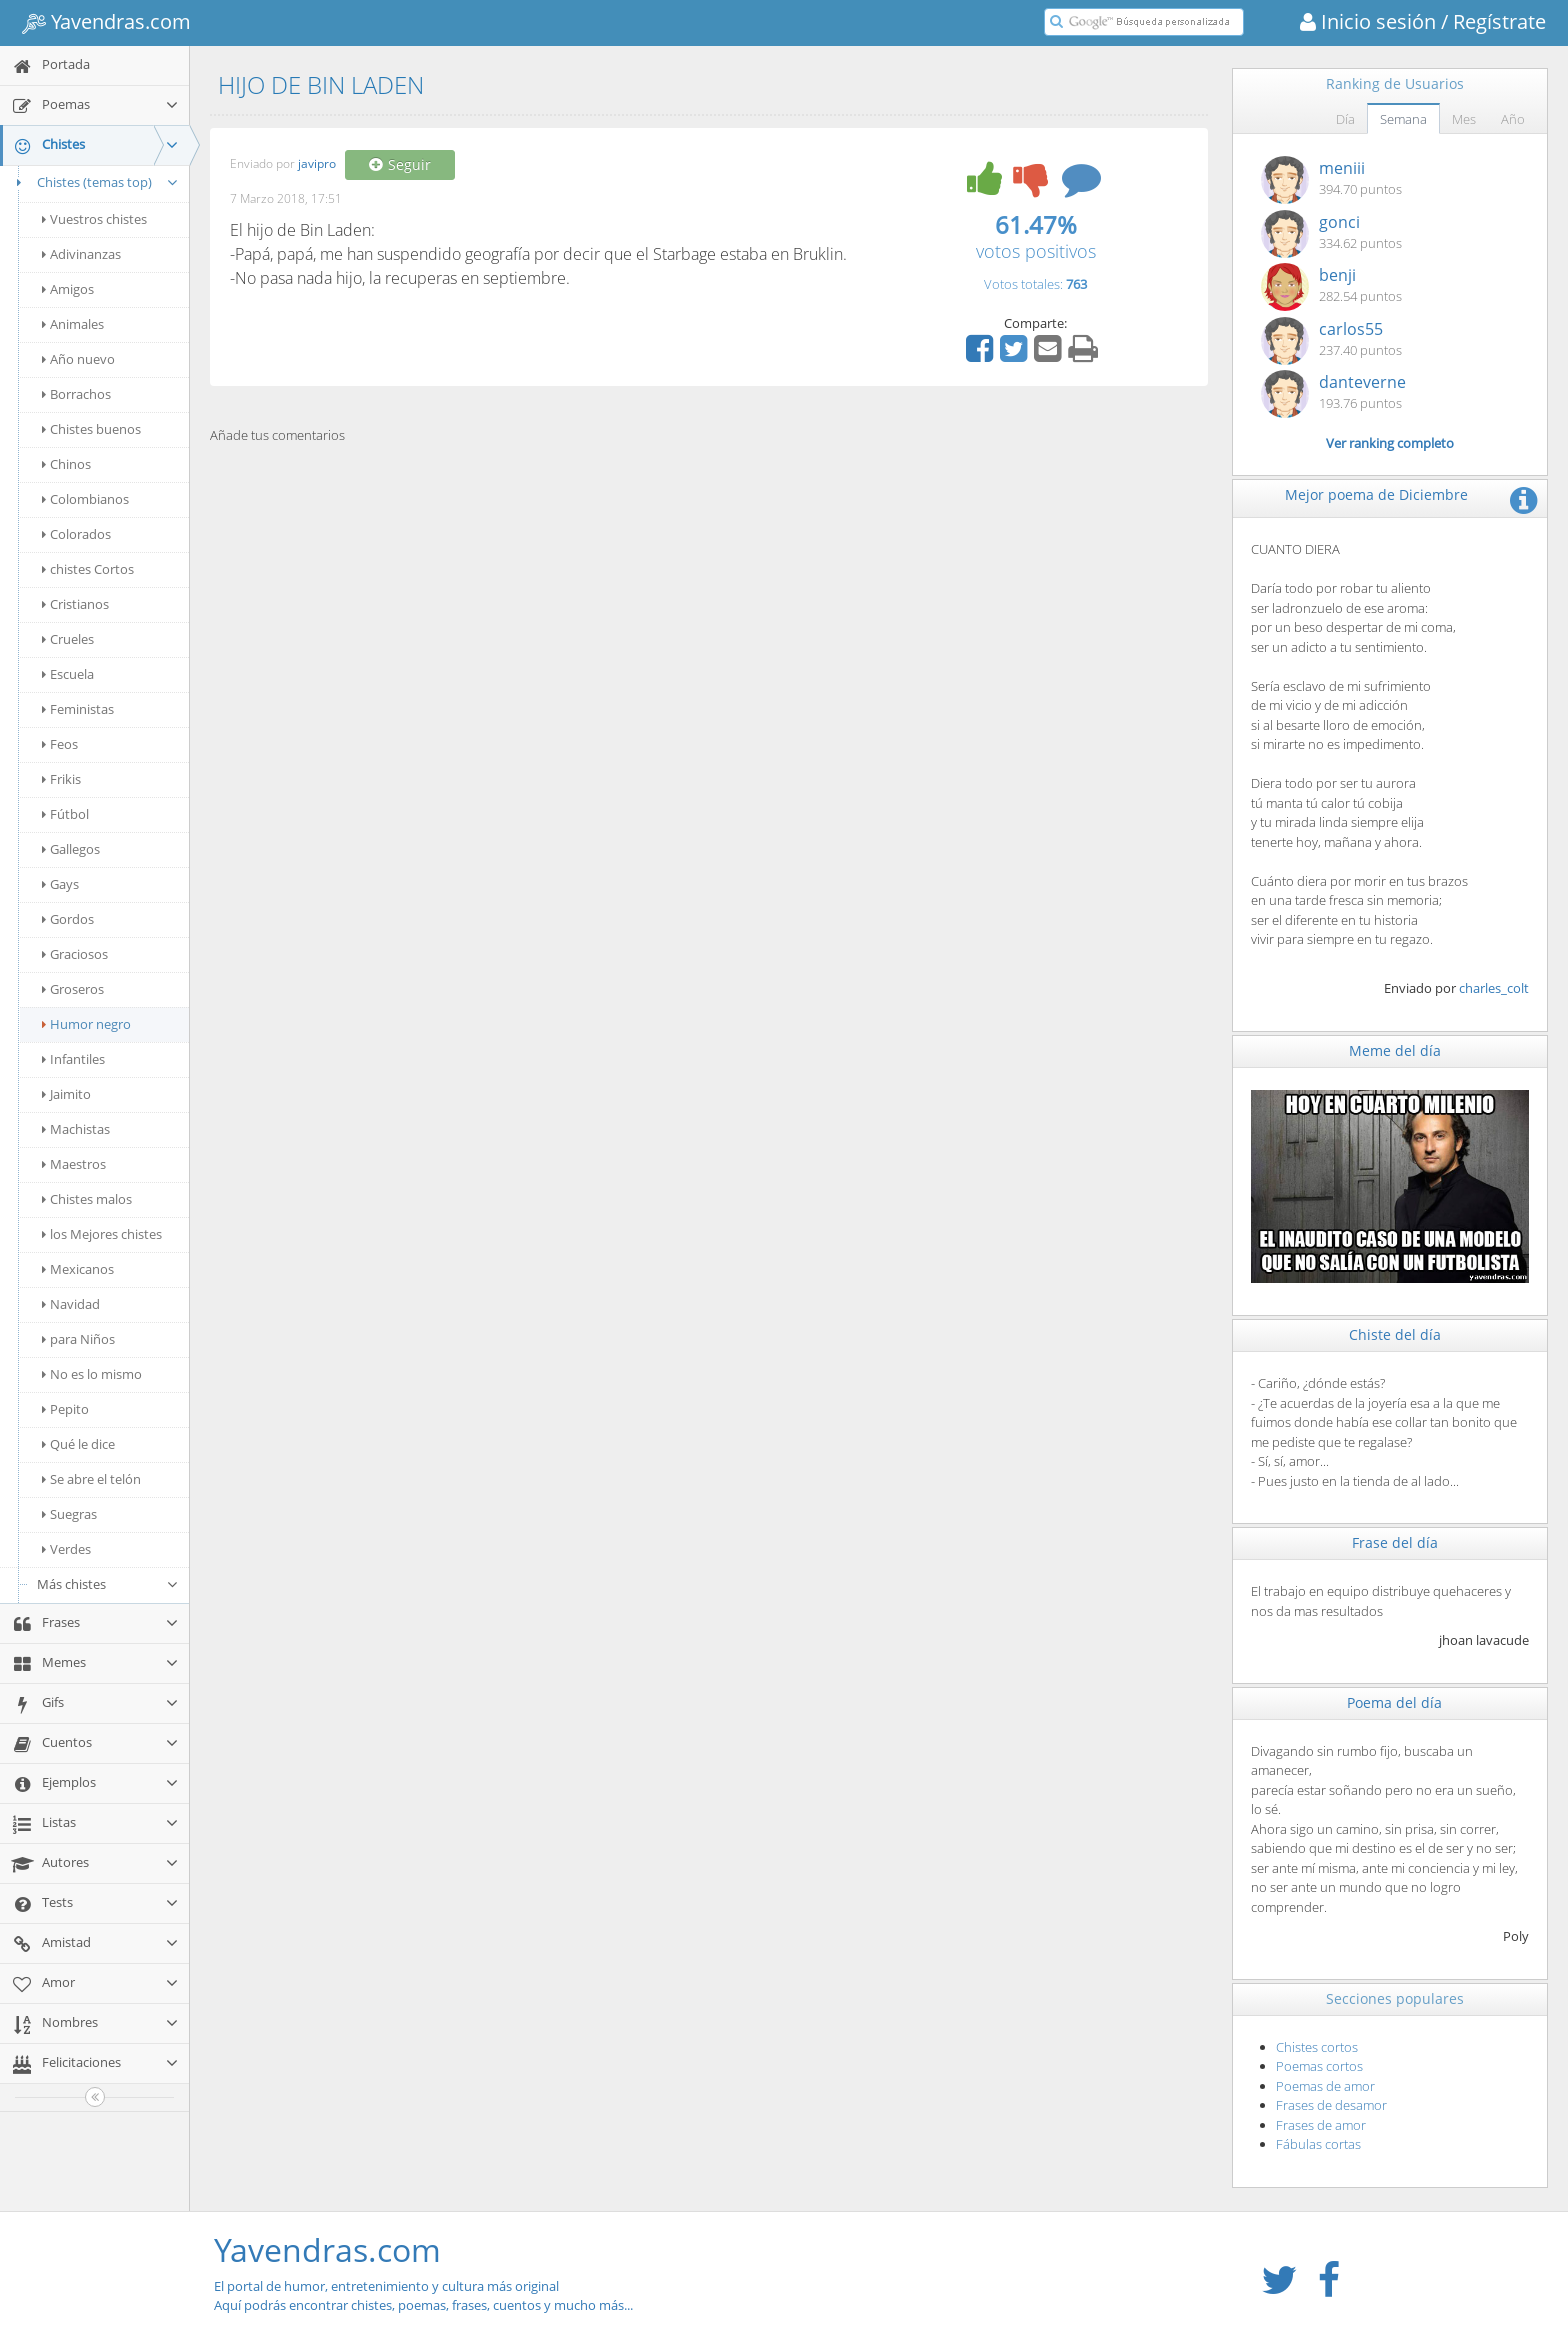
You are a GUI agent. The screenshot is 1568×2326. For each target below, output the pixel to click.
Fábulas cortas (1318, 2144)
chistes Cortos (88, 569)
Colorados (76, 534)
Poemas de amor (1325, 2086)
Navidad (71, 1304)
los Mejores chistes (102, 1234)
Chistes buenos (91, 429)
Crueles (68, 639)
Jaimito (66, 1094)
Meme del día (1395, 1050)
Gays (60, 884)
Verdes (66, 1549)
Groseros (73, 989)
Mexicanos (78, 1269)
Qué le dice (78, 1444)
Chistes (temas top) (94, 182)
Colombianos (85, 499)
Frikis (61, 779)
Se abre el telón (91, 1479)
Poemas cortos (1319, 2066)
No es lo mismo (92, 1374)
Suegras (69, 1514)
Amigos (68, 289)
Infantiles (73, 1059)
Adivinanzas (81, 254)
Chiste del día (1395, 1334)
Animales (73, 324)
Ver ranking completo (1390, 443)
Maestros (74, 1164)
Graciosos (75, 954)
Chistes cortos (1317, 2047)
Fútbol (65, 814)
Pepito (65, 1409)
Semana (1403, 119)
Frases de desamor (1331, 2105)
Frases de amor (1321, 2125)
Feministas (78, 709)
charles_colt (1494, 988)
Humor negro (86, 1024)
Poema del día (1394, 1702)
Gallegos (71, 849)
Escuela (68, 674)
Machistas (76, 1129)
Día (1345, 119)
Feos (60, 744)
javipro (317, 164)
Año (1513, 119)
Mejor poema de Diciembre (1376, 494)
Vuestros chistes (94, 219)
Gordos (68, 919)
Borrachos (76, 394)
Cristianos (75, 604)
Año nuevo (78, 359)
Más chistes (108, 1584)
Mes (1464, 119)
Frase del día (1395, 1542)
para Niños (78, 1339)
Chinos (66, 464)
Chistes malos (87, 1199)
